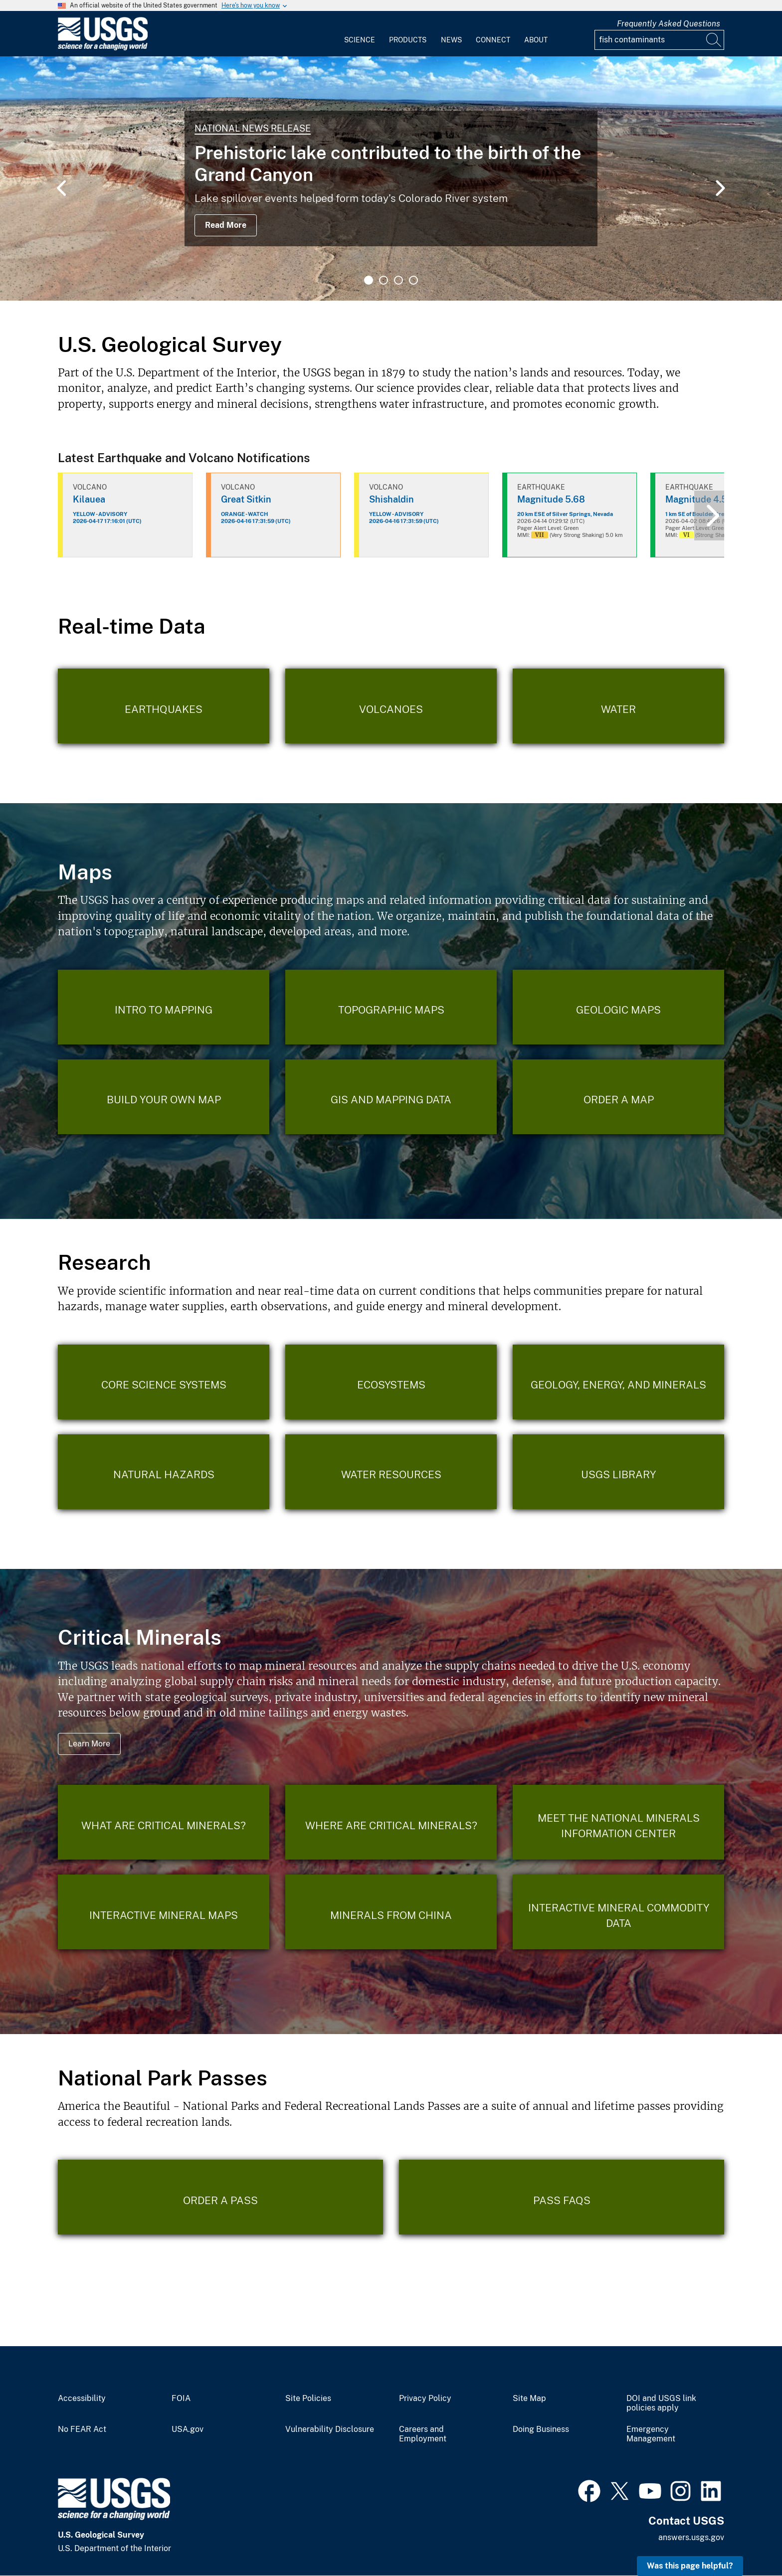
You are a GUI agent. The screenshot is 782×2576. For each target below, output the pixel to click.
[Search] (714, 40)
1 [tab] (368, 280)
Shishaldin (391, 499)
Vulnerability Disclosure (329, 2429)
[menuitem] (359, 34)
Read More (225, 225)
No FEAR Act (82, 2429)
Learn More (89, 1743)
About (536, 40)
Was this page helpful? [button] (690, 2566)
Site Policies (308, 2398)
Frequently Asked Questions (668, 23)
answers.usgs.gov (691, 2537)
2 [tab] (383, 280)
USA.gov (187, 2429)
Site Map (529, 2398)
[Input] (659, 40)
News (451, 40)
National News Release (253, 128)
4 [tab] (413, 280)
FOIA (181, 2398)
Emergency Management (650, 2434)
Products (407, 40)
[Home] (103, 48)
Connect (493, 40)
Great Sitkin (246, 499)
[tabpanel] (391, 178)
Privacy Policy (425, 2398)
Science (359, 40)
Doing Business (541, 2429)
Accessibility (82, 2398)
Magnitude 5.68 (551, 499)
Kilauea (89, 499)
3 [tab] (398, 280)
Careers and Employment (422, 2434)
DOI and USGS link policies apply (661, 2403)
